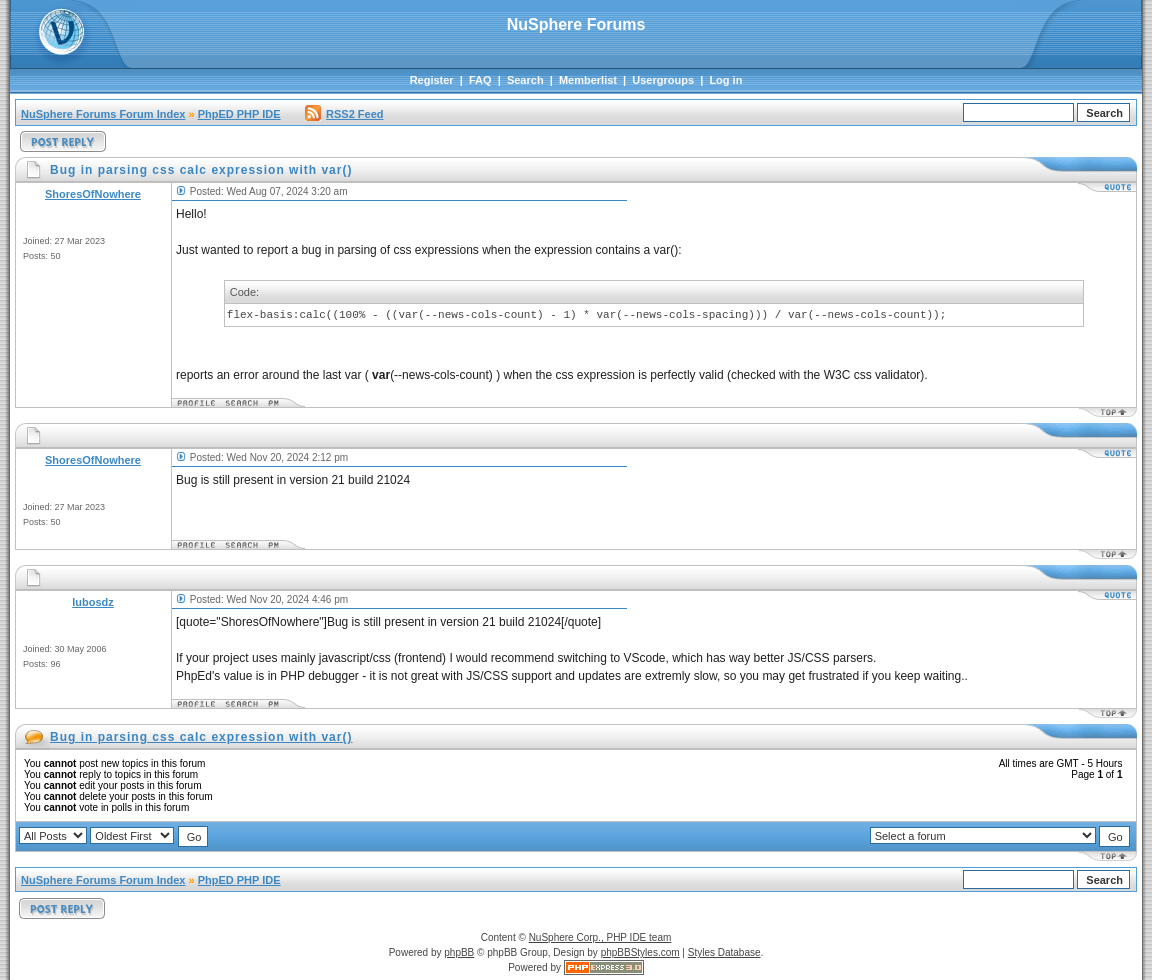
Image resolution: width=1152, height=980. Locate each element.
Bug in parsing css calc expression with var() (201, 737)
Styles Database (724, 952)
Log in (725, 80)
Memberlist (588, 80)
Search (525, 80)
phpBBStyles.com (640, 952)
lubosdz (93, 602)
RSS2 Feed (344, 114)
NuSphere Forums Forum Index (103, 114)
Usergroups (663, 80)
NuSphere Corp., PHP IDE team (600, 937)
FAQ (480, 80)
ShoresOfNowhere (93, 194)
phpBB (459, 952)
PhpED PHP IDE (239, 114)
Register (432, 80)
